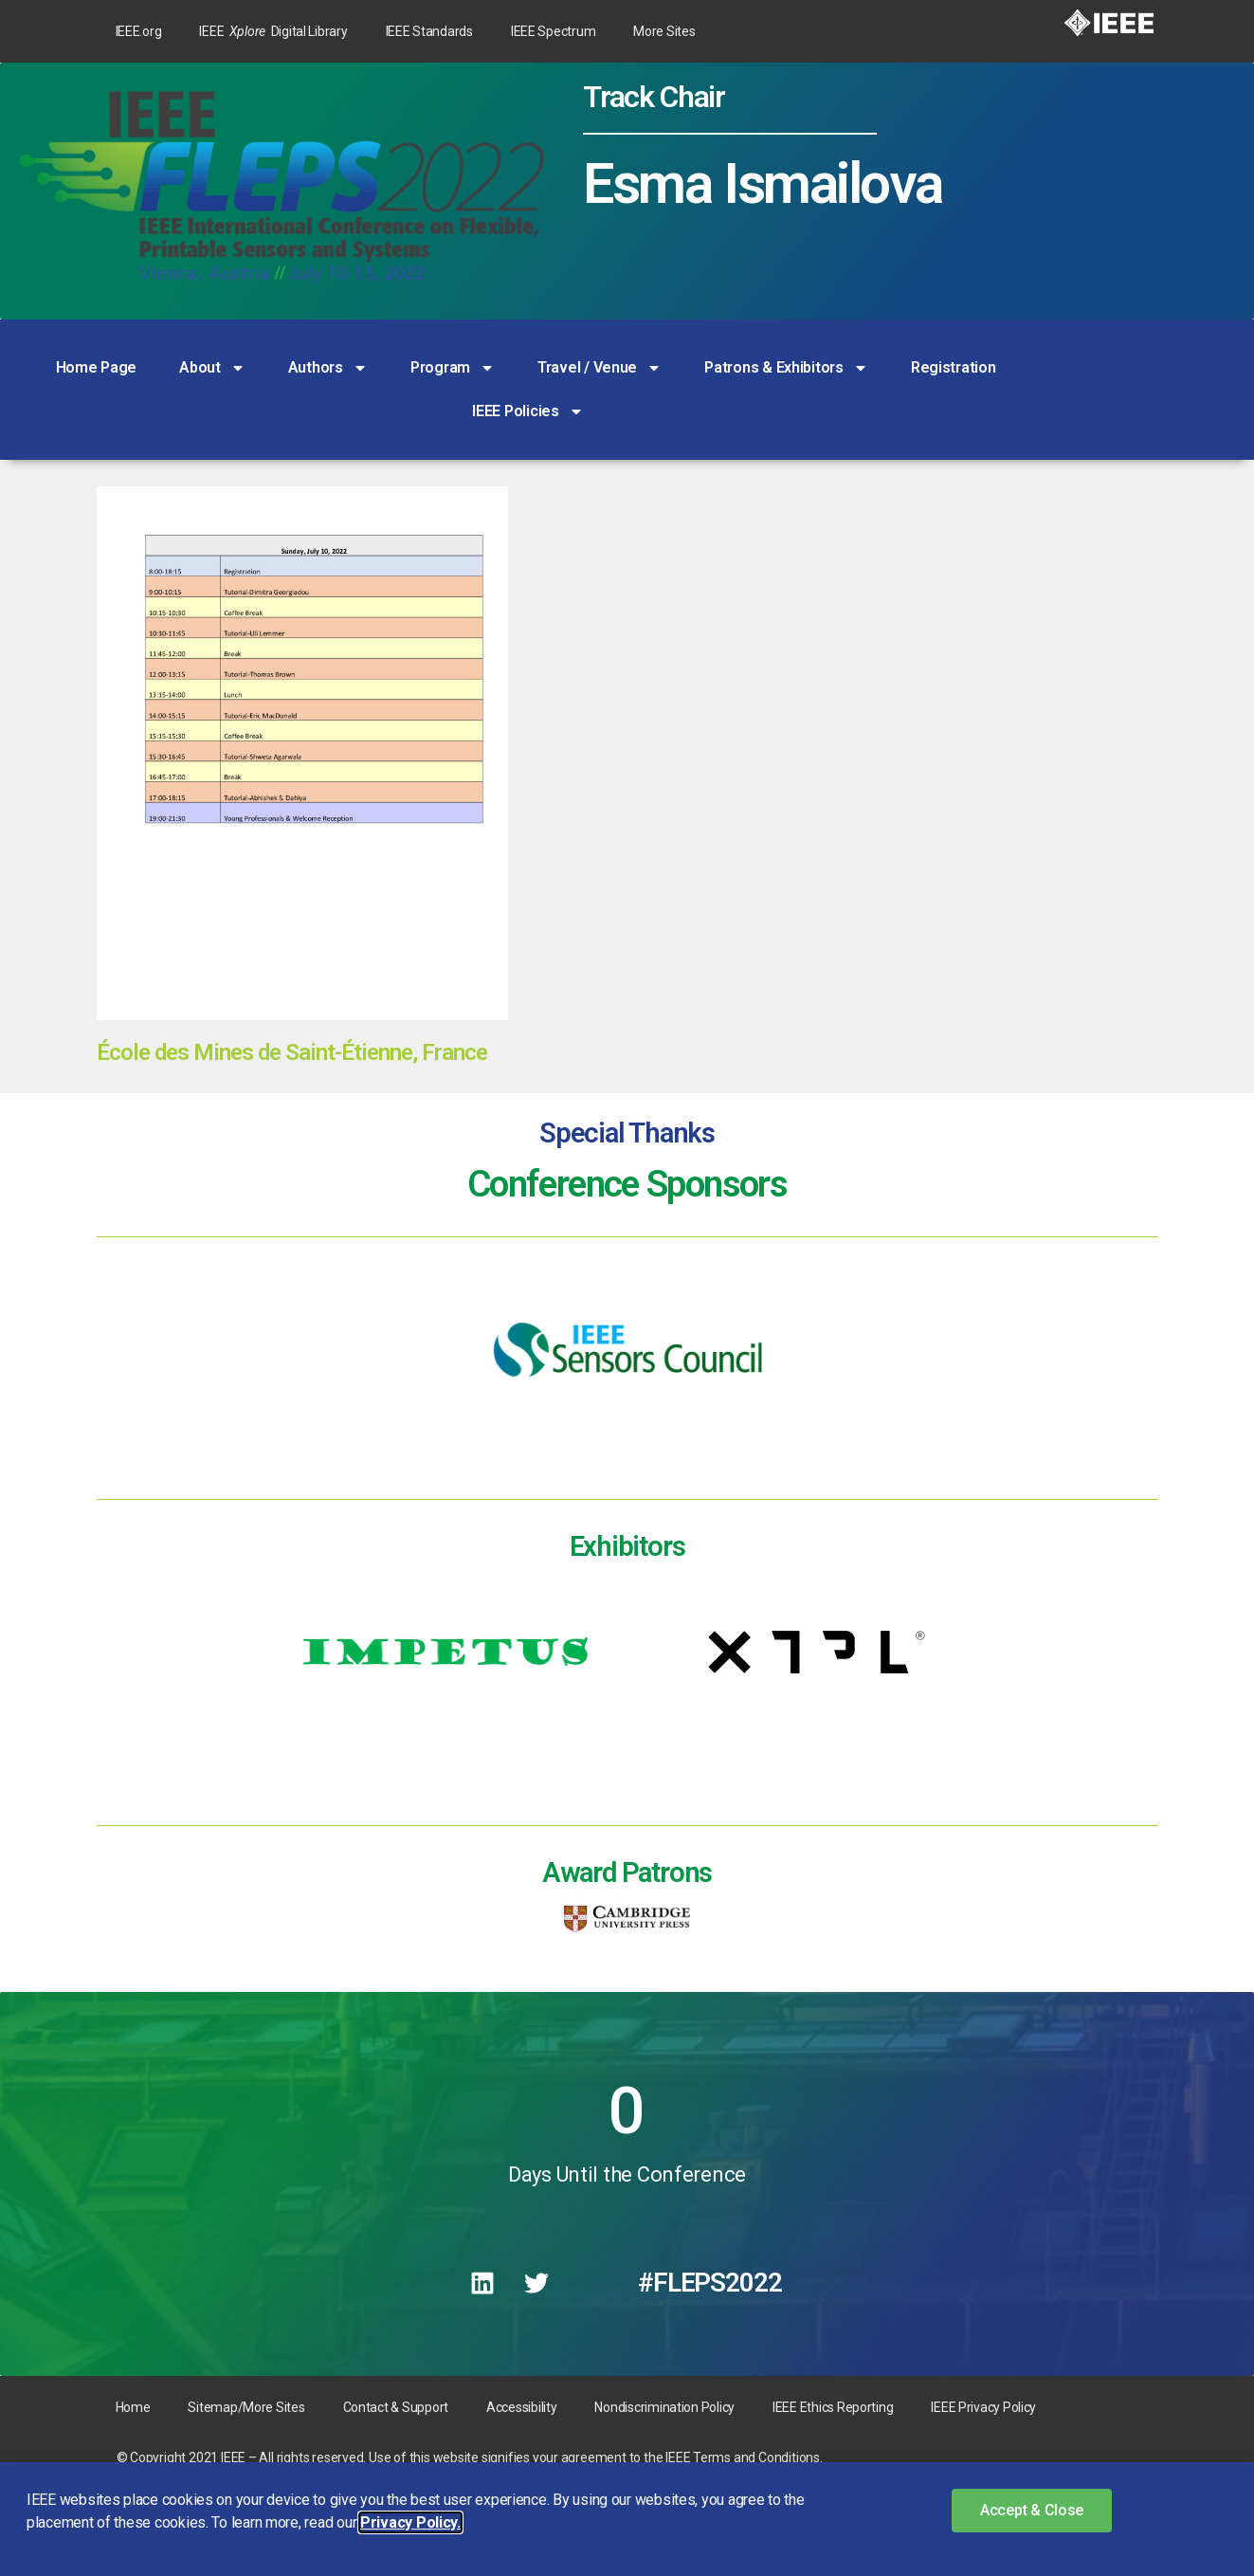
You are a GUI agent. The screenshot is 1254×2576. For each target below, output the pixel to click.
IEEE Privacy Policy (983, 2407)
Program (452, 368)
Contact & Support (395, 2407)
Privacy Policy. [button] (410, 2522)
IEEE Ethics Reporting (832, 2407)
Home (133, 2407)
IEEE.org (139, 31)
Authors (328, 368)
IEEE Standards (429, 31)
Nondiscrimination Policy (664, 2407)
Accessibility (521, 2407)
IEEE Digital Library (273, 31)
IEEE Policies (528, 411)
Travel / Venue (599, 368)
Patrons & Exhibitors (786, 368)
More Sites (664, 31)
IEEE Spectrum (553, 31)
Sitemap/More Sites (246, 2407)
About (212, 368)
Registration (953, 367)
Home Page (96, 367)
